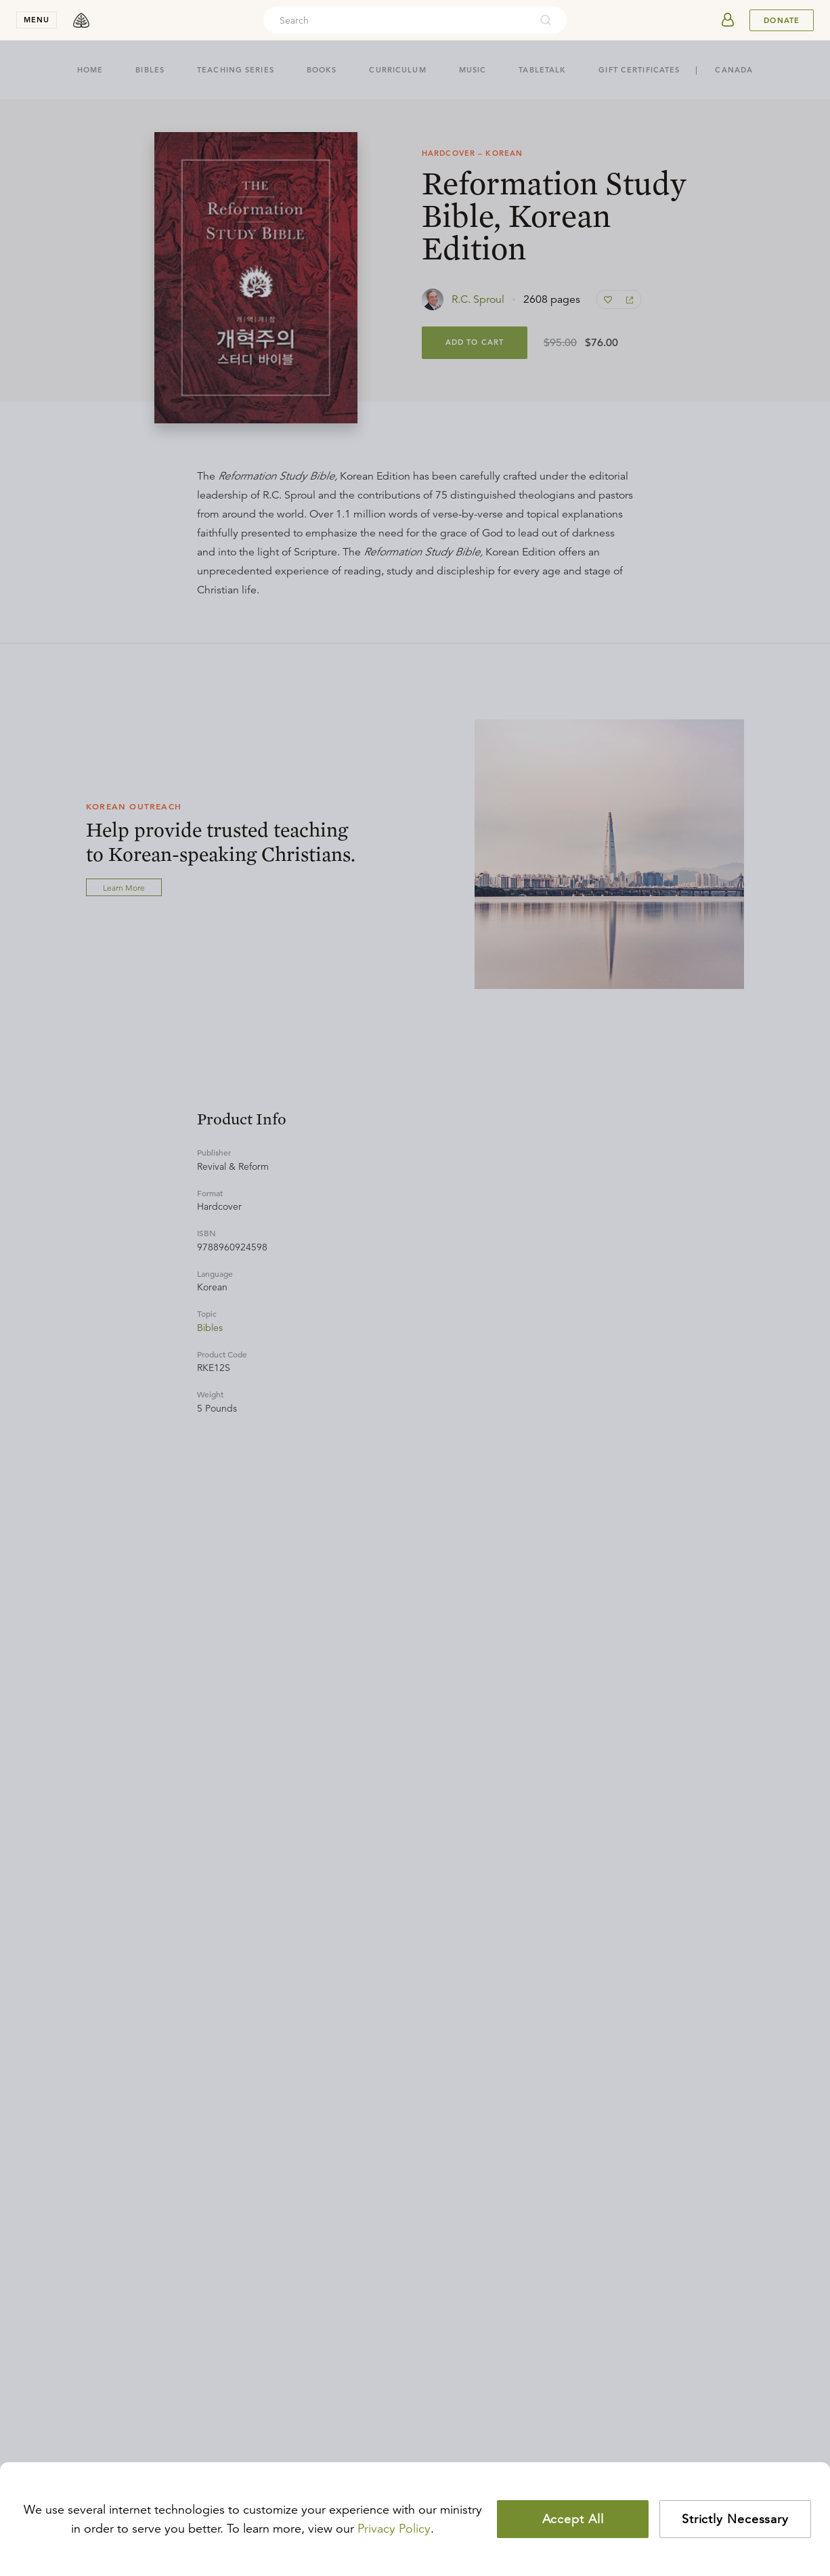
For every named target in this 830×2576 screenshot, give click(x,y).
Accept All (573, 2519)
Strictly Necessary (735, 2519)
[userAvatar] (727, 20)
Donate (782, 20)
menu (36, 19)
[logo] (81, 20)
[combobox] (396, 20)
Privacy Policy (394, 2528)
